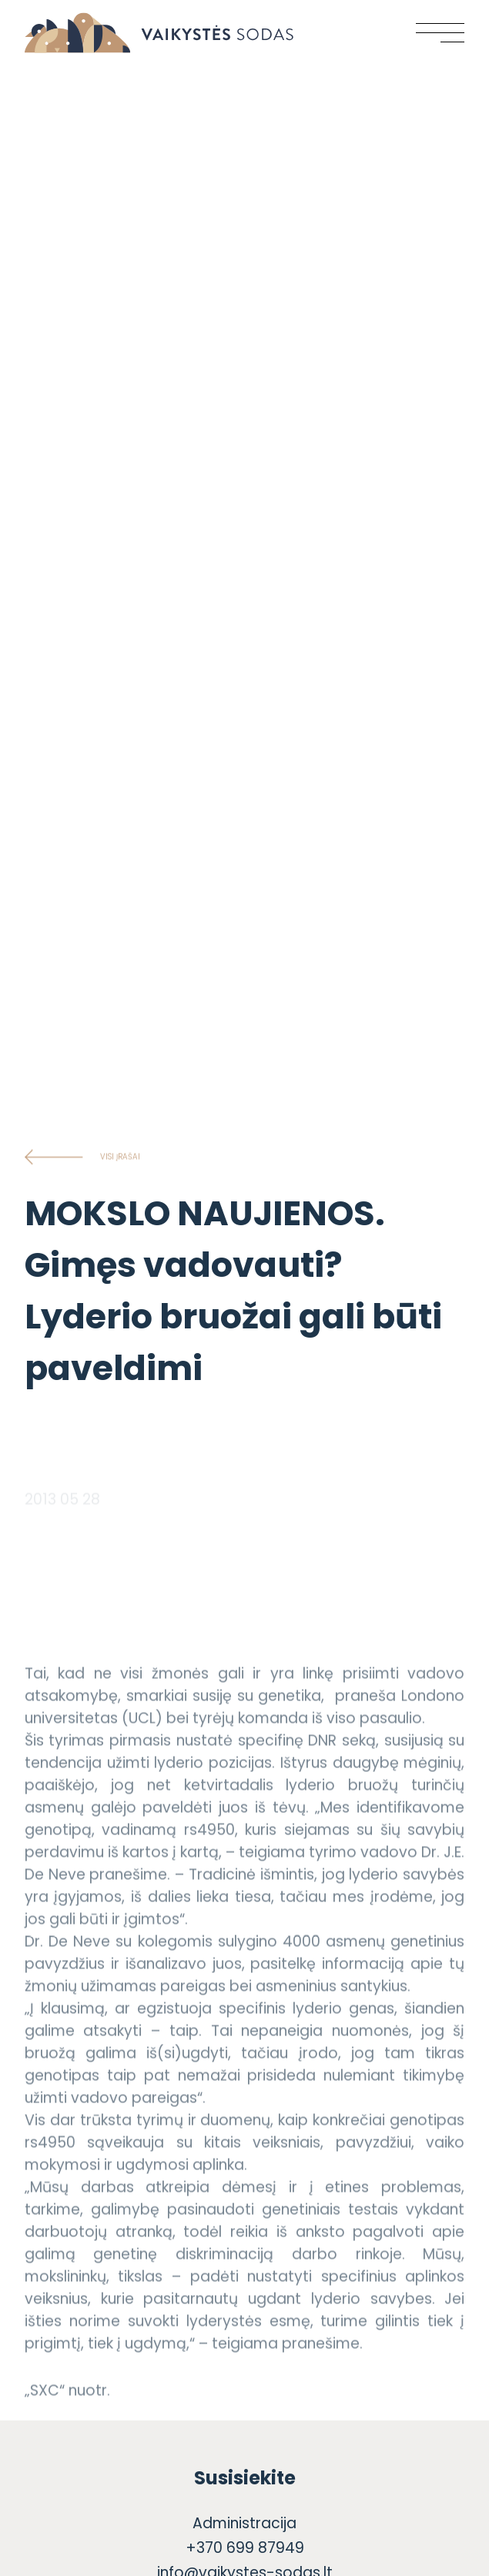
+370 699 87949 (245, 2547)
